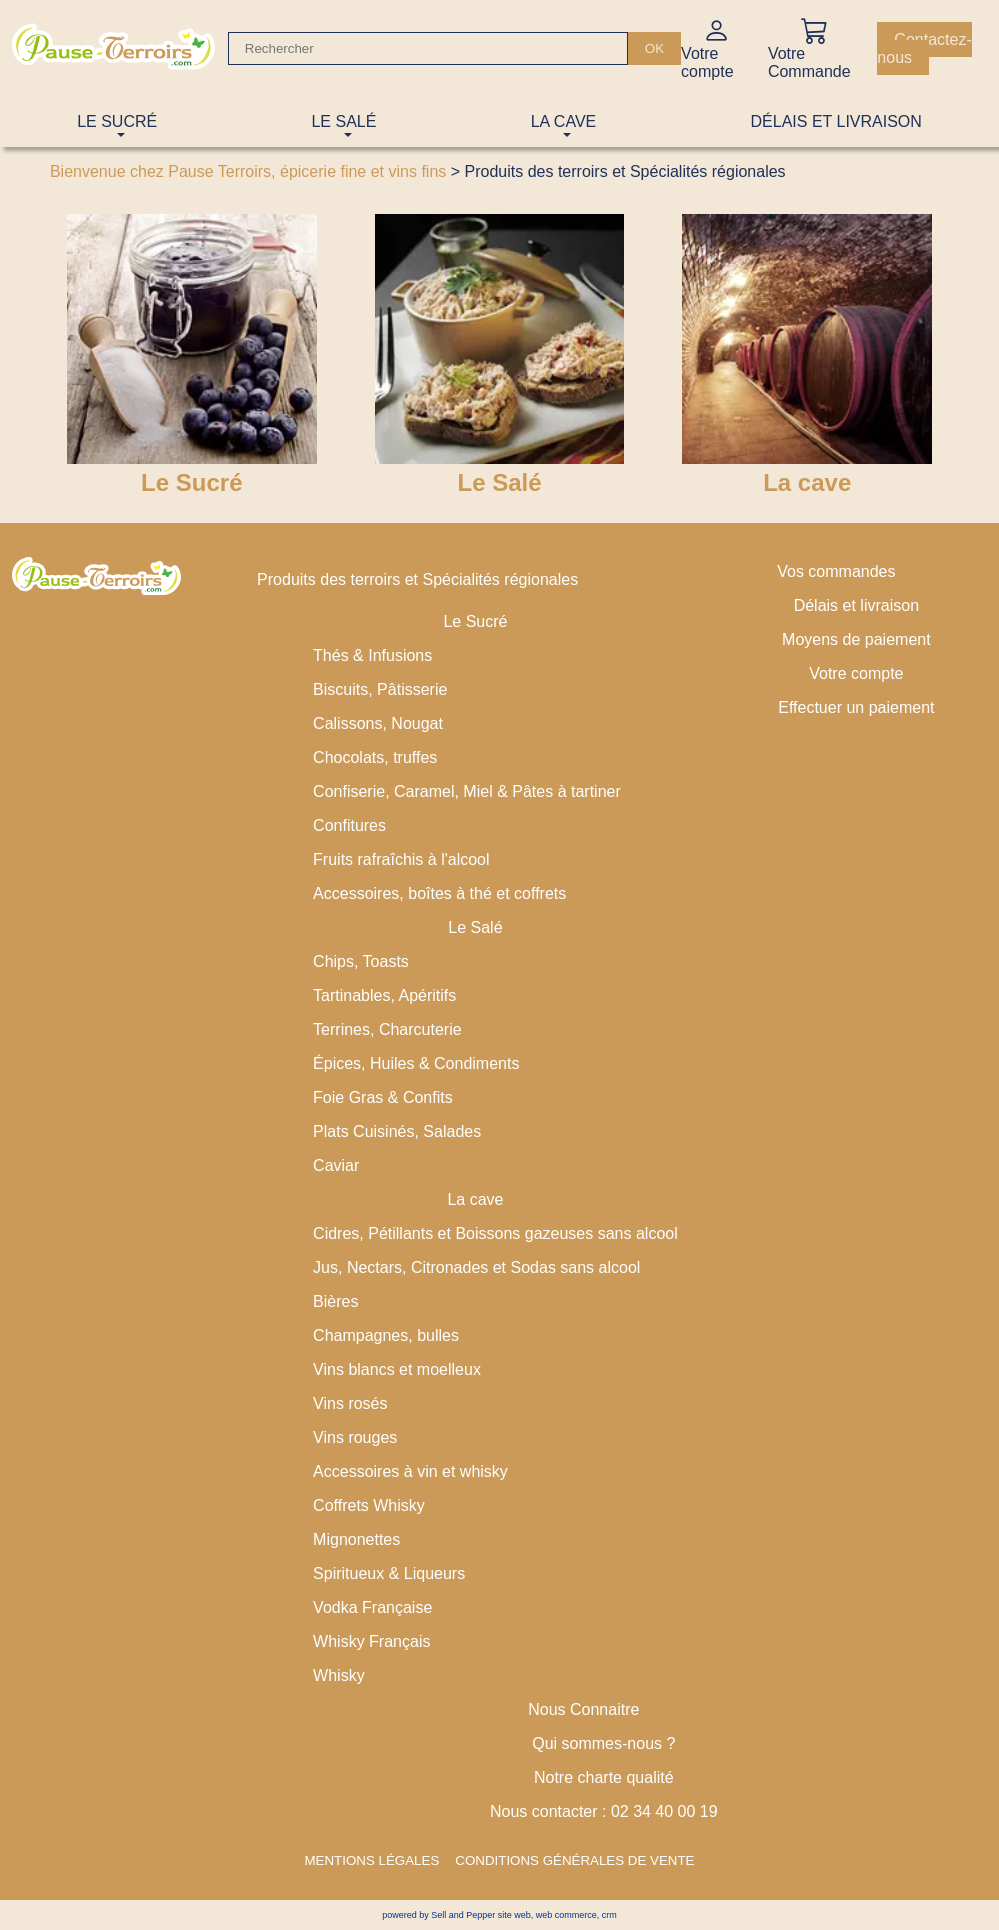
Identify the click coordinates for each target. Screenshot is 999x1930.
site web (514, 1915)
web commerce (566, 1915)
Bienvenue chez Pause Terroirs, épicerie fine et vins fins (248, 171)
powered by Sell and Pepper (438, 1915)
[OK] (654, 48)
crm (609, 1915)
